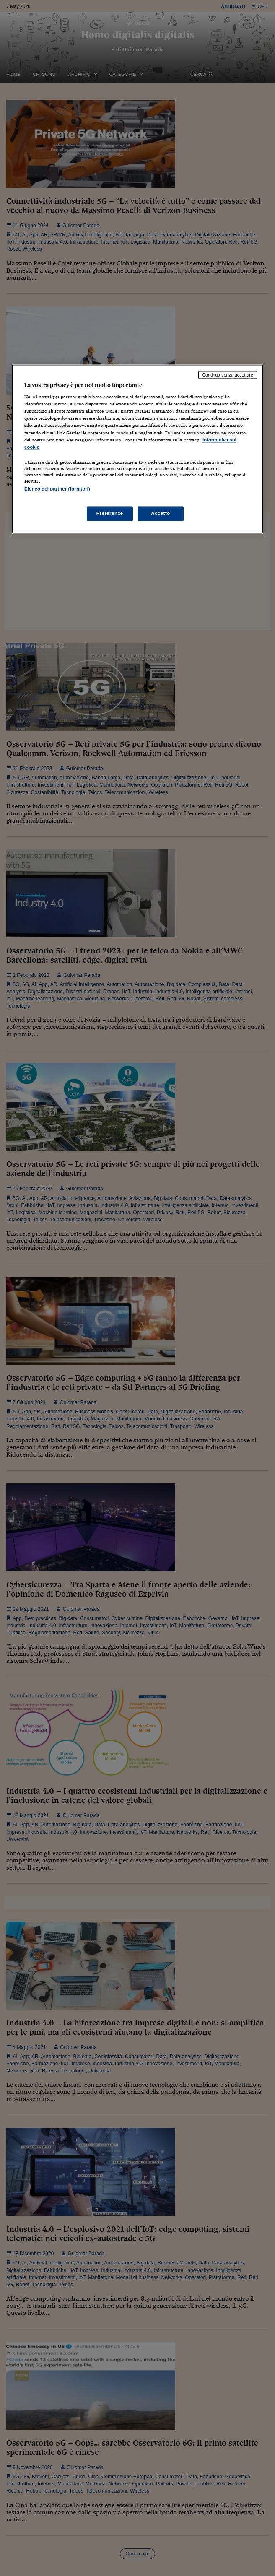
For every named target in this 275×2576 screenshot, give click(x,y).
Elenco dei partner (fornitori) (57, 488)
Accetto (160, 513)
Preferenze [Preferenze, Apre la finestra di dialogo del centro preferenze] (109, 513)
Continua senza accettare (227, 374)
